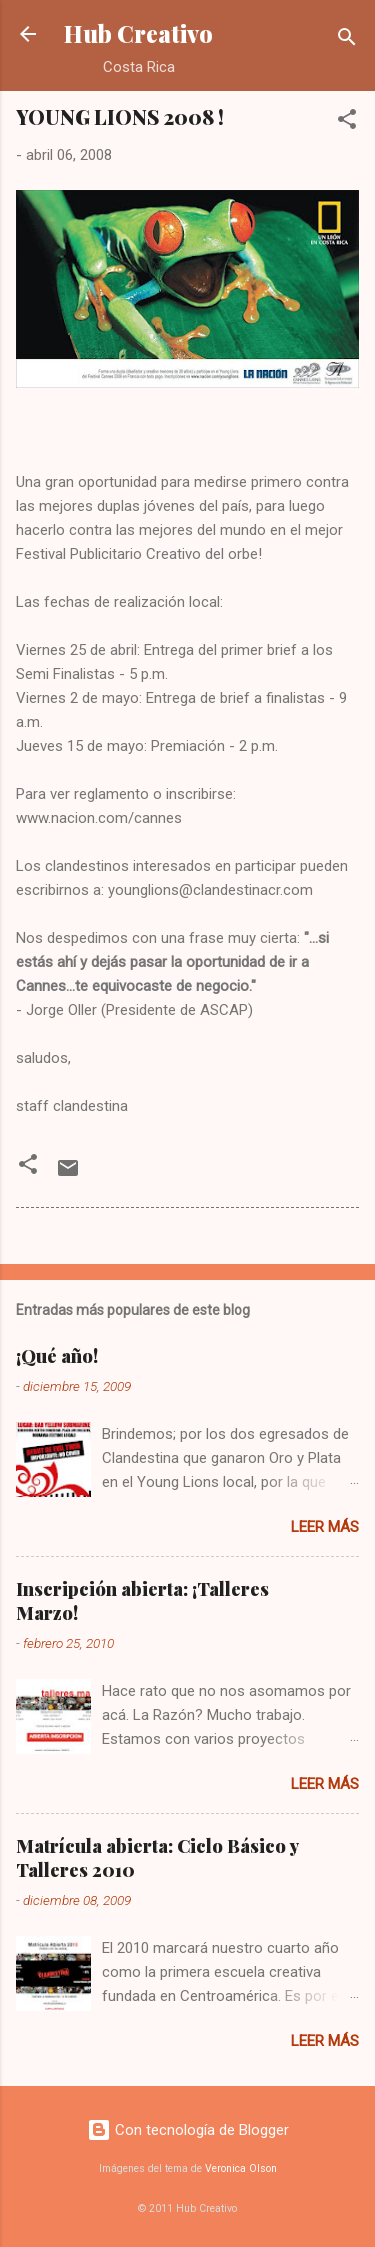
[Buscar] (347, 40)
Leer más (325, 1527)
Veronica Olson (241, 2168)
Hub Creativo (138, 33)
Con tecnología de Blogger (188, 2130)
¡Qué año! (57, 1356)
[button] (347, 122)
